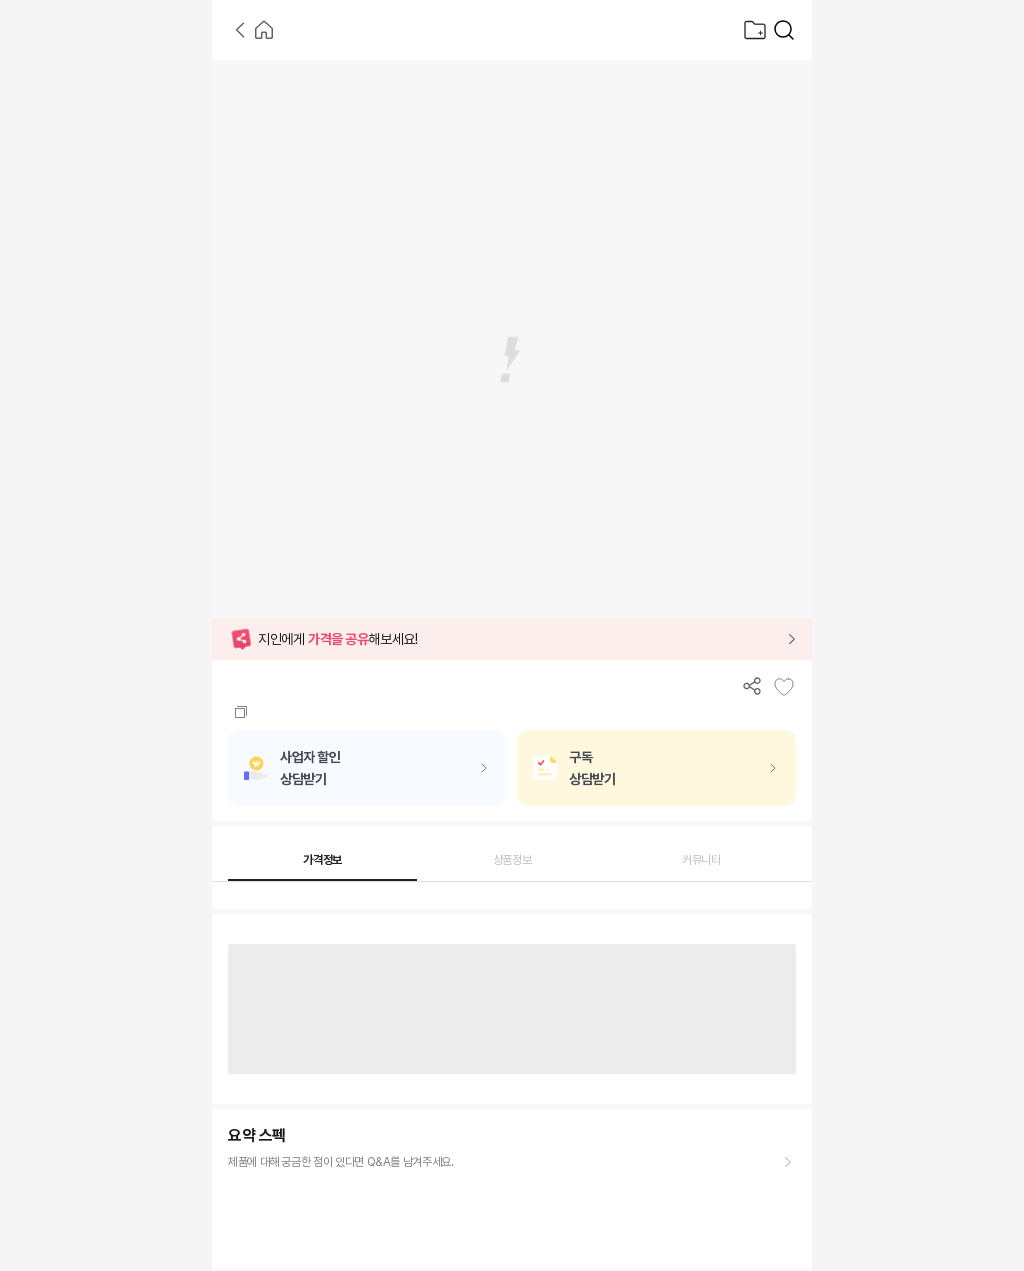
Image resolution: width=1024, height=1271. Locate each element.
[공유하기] (752, 685)
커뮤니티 (701, 860)
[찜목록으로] (755, 30)
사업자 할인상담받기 (310, 768)
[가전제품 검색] (784, 30)
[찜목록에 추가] (784, 687)
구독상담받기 (592, 768)
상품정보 (512, 860)
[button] (512, 639)
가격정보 (322, 860)
